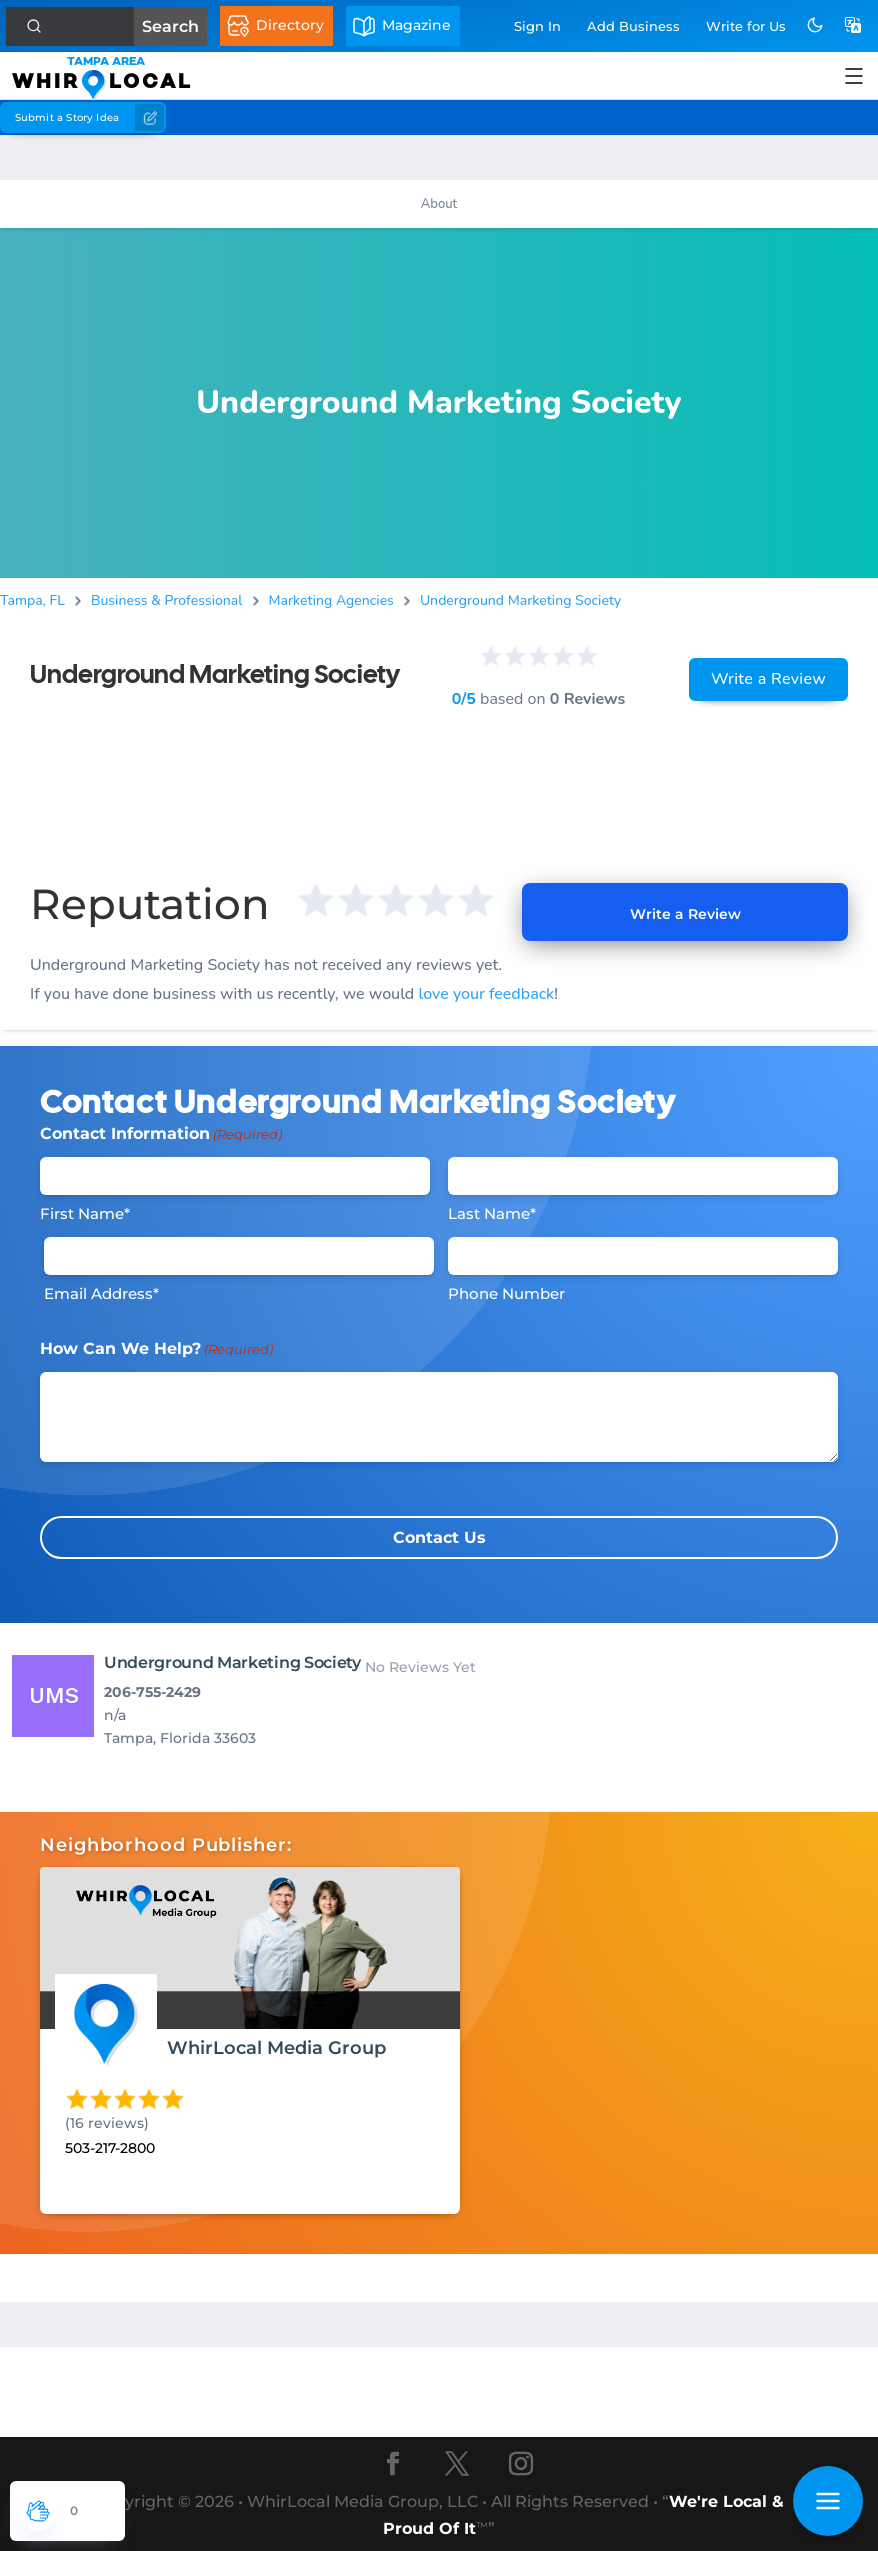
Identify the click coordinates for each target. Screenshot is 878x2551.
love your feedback (486, 994)
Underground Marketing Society (520, 600)
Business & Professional (167, 600)
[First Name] (235, 1176)
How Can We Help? (156, 1349)
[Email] (239, 1256)
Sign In (537, 26)
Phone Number (506, 1293)
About (439, 204)
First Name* (85, 1213)
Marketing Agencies (331, 600)
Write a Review (768, 679)
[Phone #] (643, 1256)
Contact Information (161, 1134)
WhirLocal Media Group (276, 2048)
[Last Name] (643, 1176)
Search (170, 26)
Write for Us (746, 26)
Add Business (633, 26)
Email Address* (101, 1293)
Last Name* (492, 1213)
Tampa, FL (32, 600)
